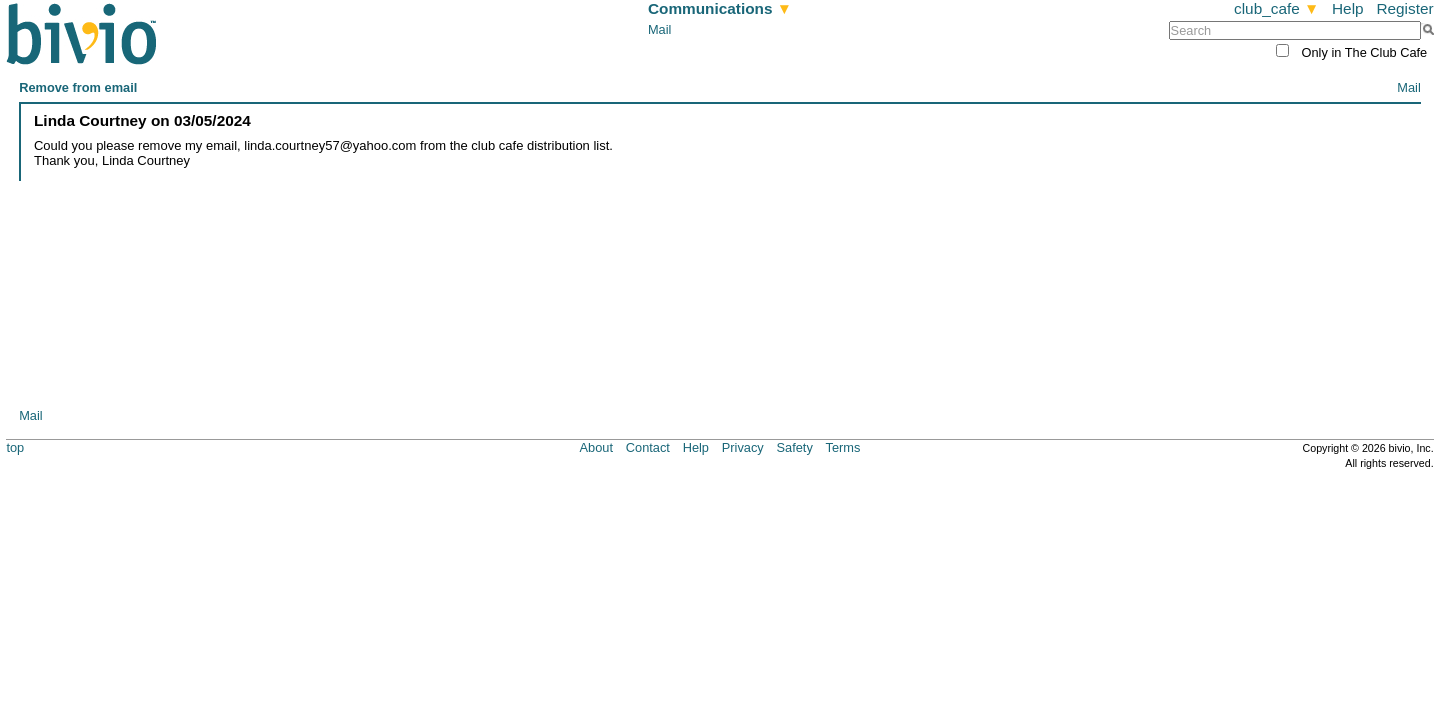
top (15, 447)
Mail (659, 29)
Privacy (743, 447)
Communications (720, 8)
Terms (843, 447)
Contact (648, 447)
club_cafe (1276, 8)
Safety (795, 447)
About (596, 447)
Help (1348, 8)
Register (1404, 8)
